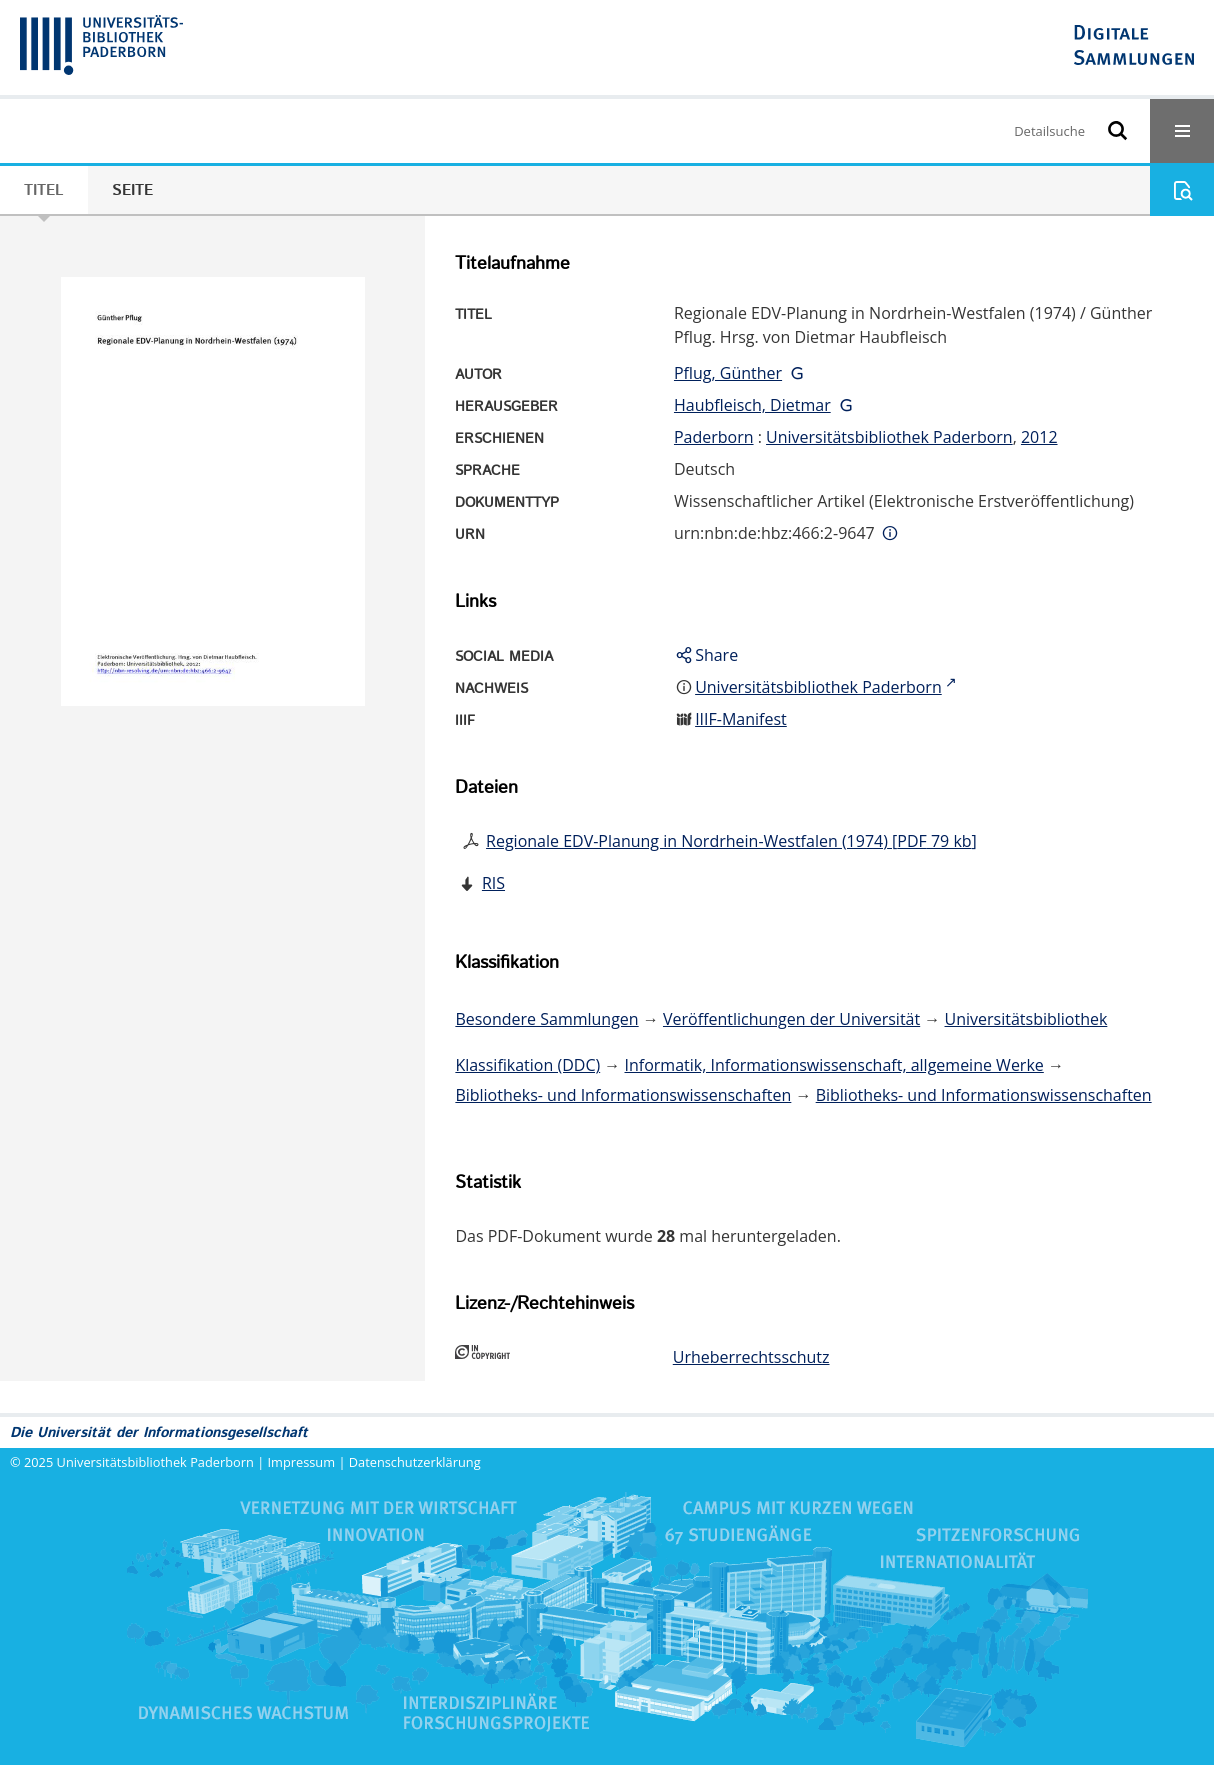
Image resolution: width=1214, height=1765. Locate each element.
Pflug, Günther (728, 373)
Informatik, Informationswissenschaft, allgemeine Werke (834, 1065)
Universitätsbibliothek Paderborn (889, 437)
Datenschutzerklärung (415, 1462)
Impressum (302, 1462)
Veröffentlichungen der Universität (791, 1019)
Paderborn (714, 437)
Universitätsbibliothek (1026, 1019)
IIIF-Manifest (741, 719)
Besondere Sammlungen (546, 1019)
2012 (1039, 437)
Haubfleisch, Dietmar (752, 405)
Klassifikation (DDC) (527, 1065)
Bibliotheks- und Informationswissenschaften (623, 1095)
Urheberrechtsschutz (751, 1357)
